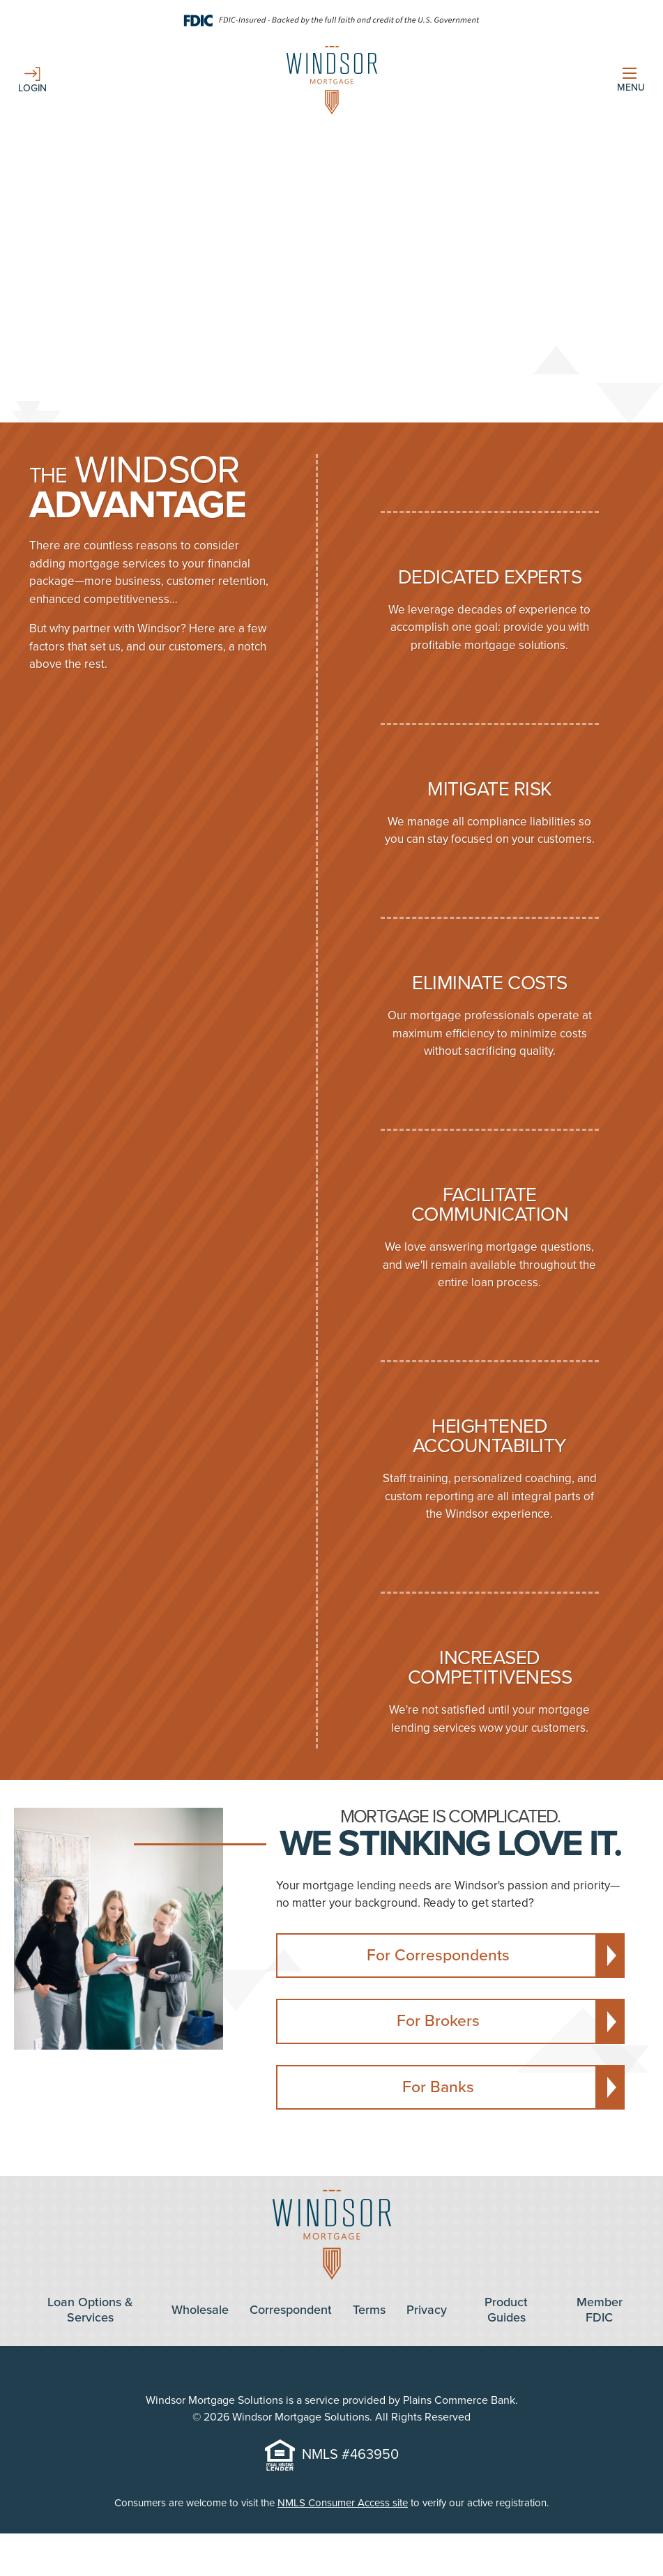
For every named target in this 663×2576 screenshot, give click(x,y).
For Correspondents (438, 1955)
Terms (369, 2309)
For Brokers (438, 2021)
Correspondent (291, 2309)
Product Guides (506, 2309)
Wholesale (200, 2309)
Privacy (426, 2309)
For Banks (438, 2087)
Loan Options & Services (90, 2309)
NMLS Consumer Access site (342, 2503)
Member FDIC (600, 2309)
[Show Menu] (631, 81)
